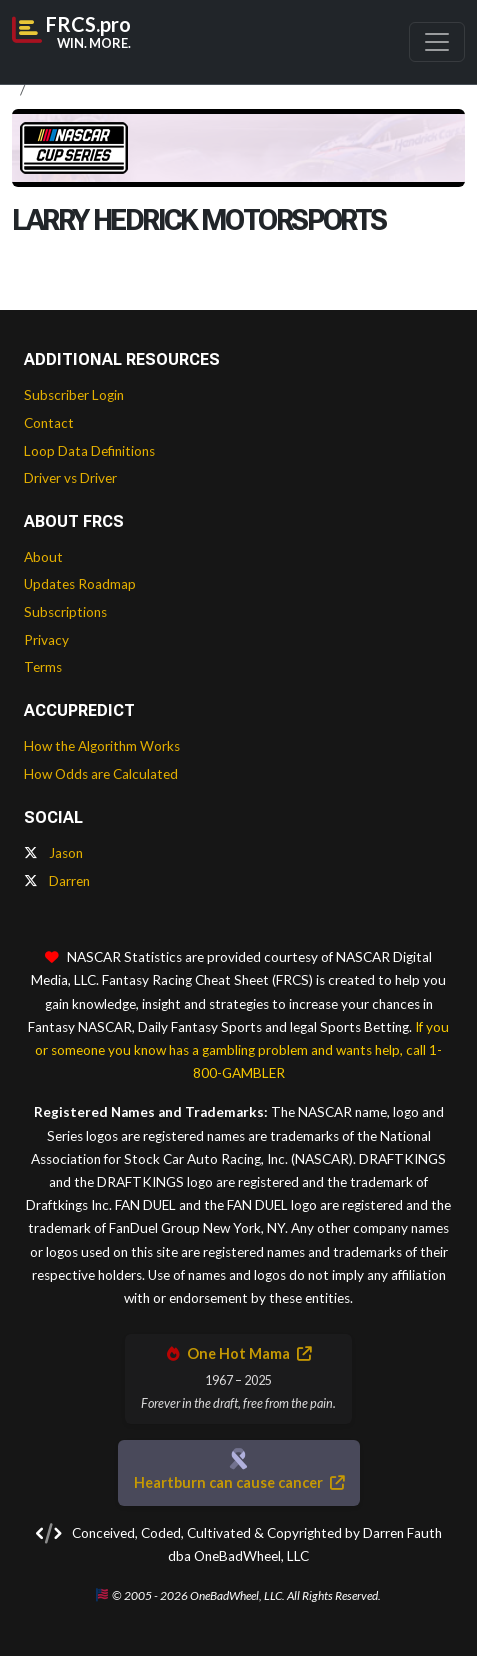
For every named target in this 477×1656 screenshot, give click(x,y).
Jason (53, 853)
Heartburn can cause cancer (239, 1482)
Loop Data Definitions (89, 451)
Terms (43, 667)
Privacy (46, 640)
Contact (49, 423)
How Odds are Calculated (101, 774)
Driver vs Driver (70, 478)
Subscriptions (65, 612)
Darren (57, 881)
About (43, 557)
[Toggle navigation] (437, 42)
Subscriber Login (74, 395)
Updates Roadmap (80, 584)
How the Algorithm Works (102, 746)
